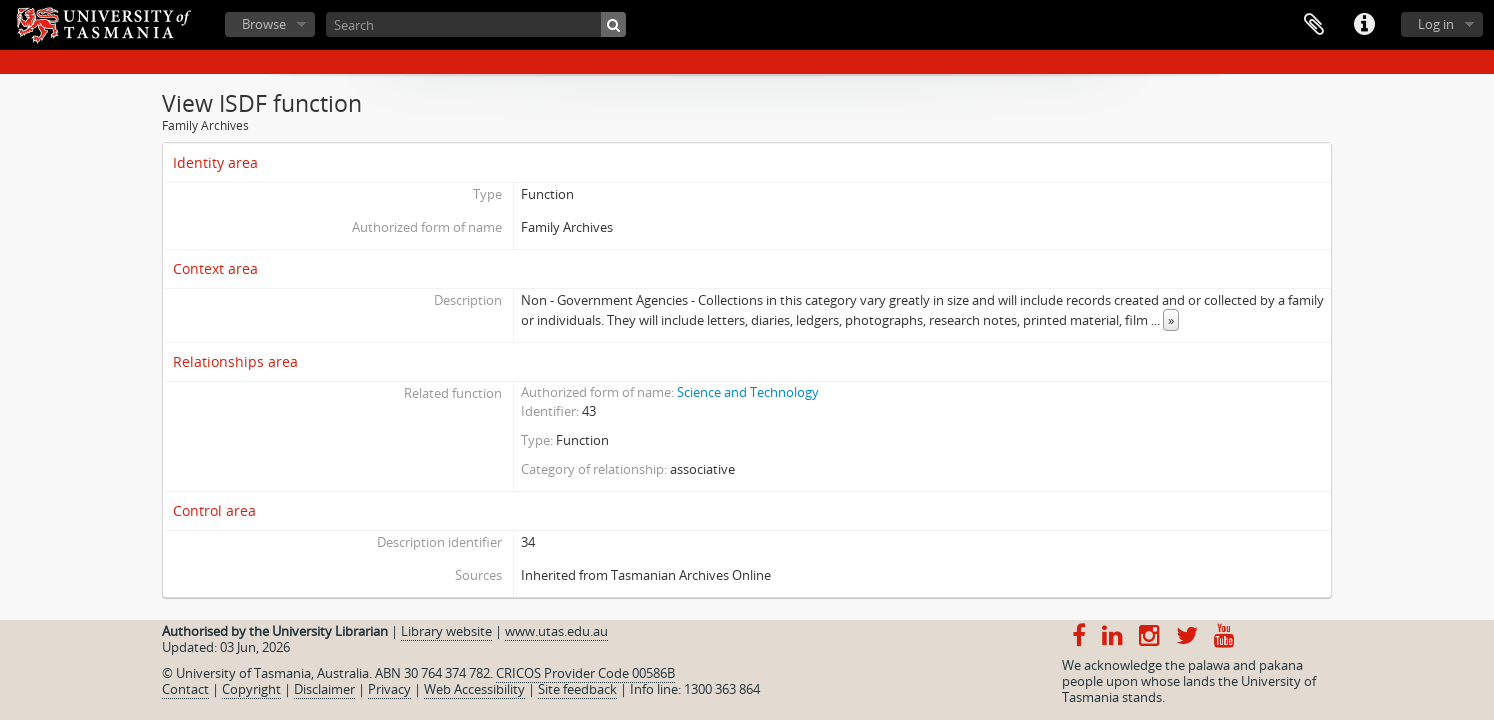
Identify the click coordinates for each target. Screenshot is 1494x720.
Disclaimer (324, 689)
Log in (1436, 24)
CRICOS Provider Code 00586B (585, 673)
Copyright (251, 689)
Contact (185, 689)
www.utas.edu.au (556, 631)
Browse (264, 24)
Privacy (389, 689)
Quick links (1364, 25)
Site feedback (577, 689)
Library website (446, 631)
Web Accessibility (474, 689)
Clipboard (1314, 25)
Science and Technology (748, 392)
